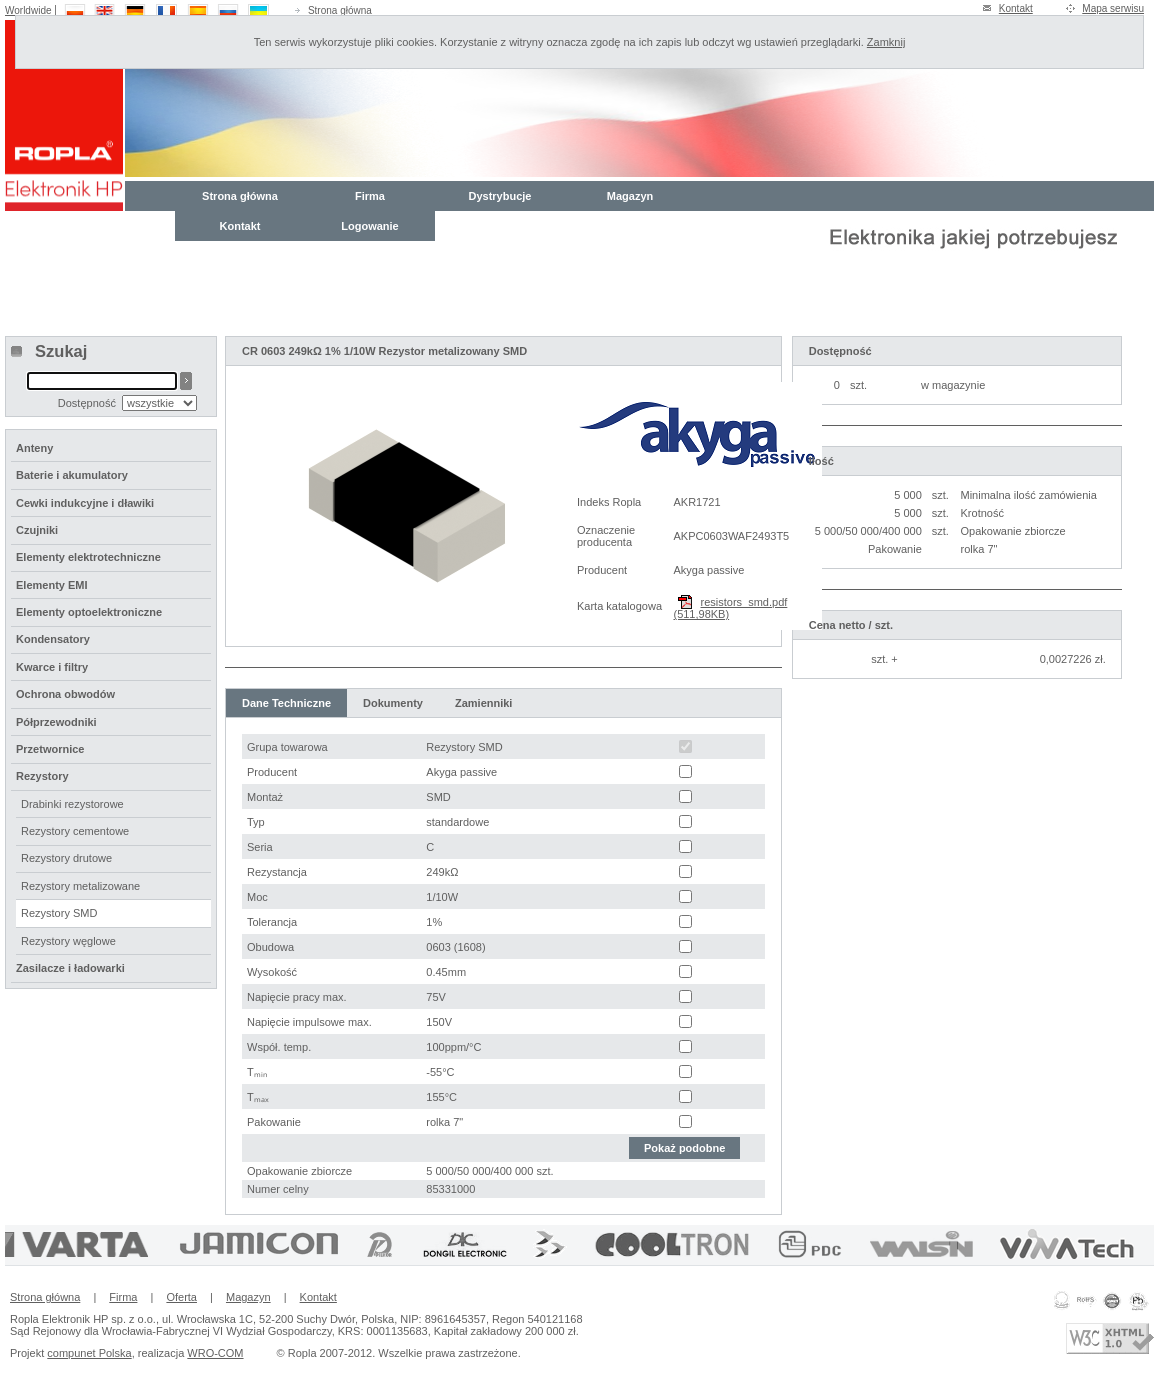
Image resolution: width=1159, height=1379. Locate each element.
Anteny (34, 448)
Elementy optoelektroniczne (89, 612)
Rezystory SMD (59, 913)
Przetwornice (50, 749)
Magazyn (630, 196)
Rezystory (42, 776)
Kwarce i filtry (52, 667)
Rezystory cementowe (75, 831)
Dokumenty (393, 703)
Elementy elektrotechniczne (88, 557)
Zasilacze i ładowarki (70, 968)
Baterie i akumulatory (72, 475)
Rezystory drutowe (66, 858)
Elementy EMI (52, 585)
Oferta (181, 1297)
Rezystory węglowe (68, 941)
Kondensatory (53, 639)
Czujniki (37, 530)
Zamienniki (483, 703)
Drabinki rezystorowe (72, 804)
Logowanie (369, 226)
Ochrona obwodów (65, 694)
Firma (370, 196)
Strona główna (340, 10)
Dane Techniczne (286, 703)
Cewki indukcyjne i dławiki (85, 503)
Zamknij (886, 42)
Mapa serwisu (1113, 8)
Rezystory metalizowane (80, 886)
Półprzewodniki (56, 722)
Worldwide (28, 10)
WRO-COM (215, 1353)
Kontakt (1016, 8)
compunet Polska (89, 1353)
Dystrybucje (500, 196)
